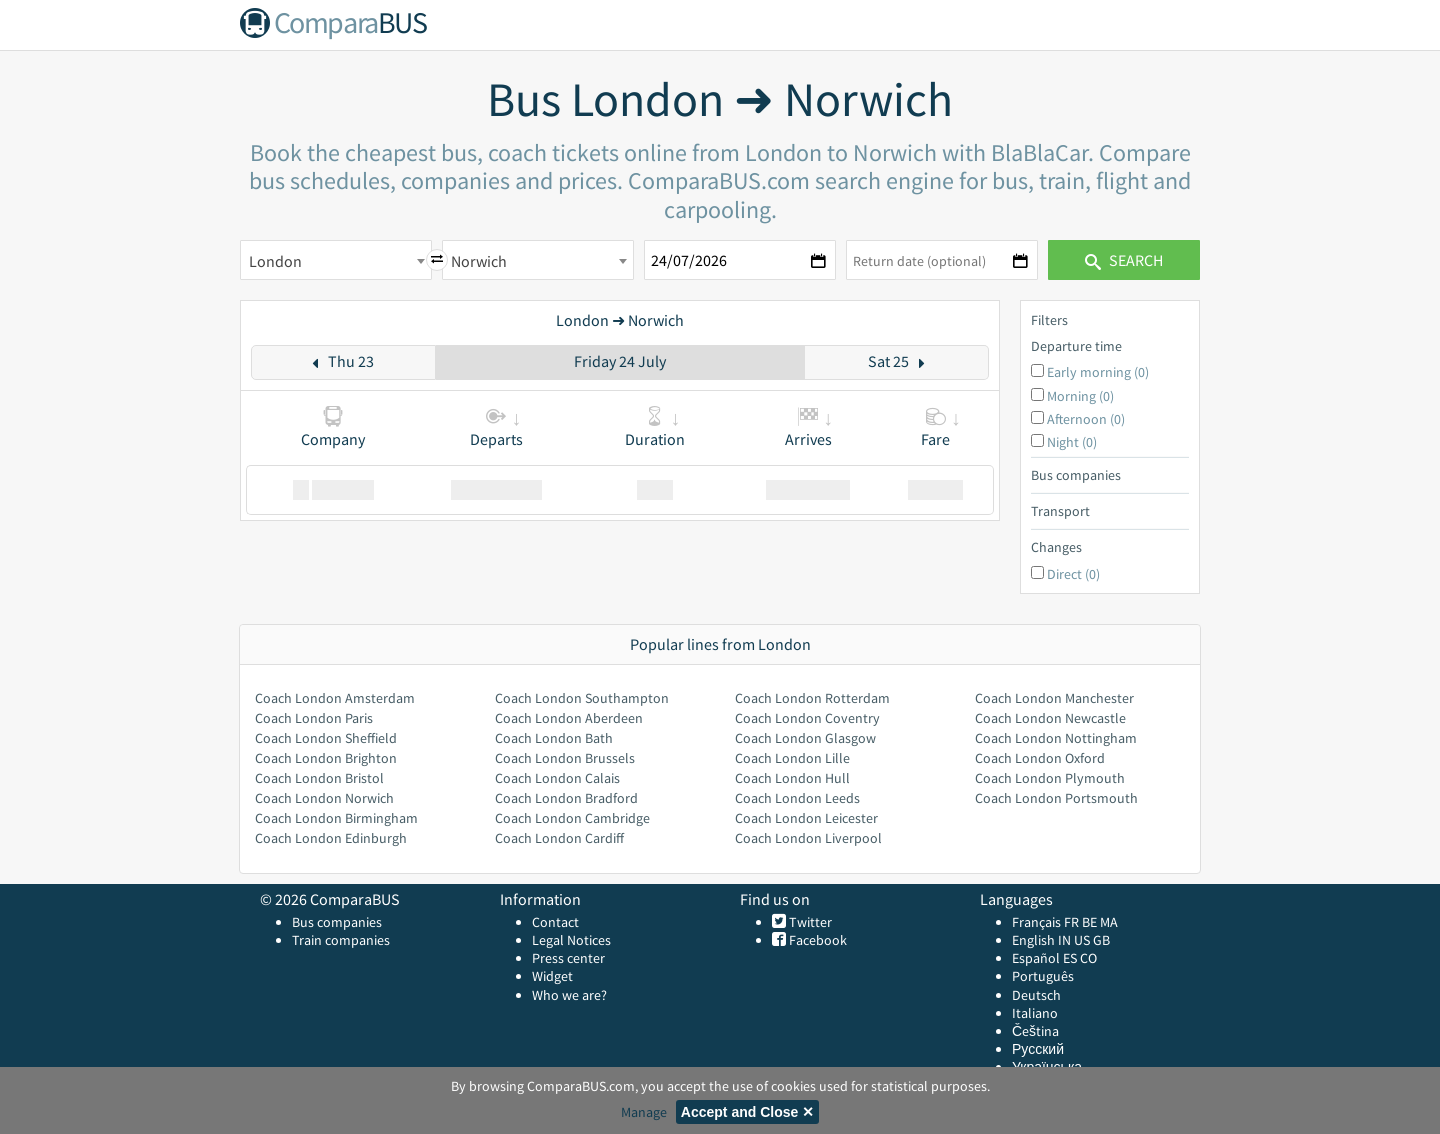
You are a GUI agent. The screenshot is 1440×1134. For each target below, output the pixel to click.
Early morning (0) (1098, 372)
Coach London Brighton (326, 758)
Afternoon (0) (1086, 419)
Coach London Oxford (1040, 758)
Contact (555, 922)
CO (1088, 958)
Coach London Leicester (806, 818)
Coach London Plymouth (1050, 778)
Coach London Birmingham (336, 818)
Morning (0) (1080, 396)
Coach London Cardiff (559, 838)
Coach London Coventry (807, 718)
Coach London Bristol (319, 778)
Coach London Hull (792, 778)
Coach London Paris (314, 718)
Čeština (1035, 1031)
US (1082, 940)
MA (1109, 922)
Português (1043, 976)
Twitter (809, 922)
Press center (568, 958)
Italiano (1035, 1013)
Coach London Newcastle (1050, 718)
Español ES (1046, 958)
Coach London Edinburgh (331, 838)
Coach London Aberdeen (569, 718)
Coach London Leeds (797, 798)
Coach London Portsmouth (1056, 798)
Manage (644, 1112)
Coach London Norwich (324, 798)
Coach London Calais (557, 778)
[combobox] (336, 260)
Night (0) (1072, 442)
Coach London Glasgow (805, 738)
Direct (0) (1073, 574)
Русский (1038, 1049)
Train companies (341, 940)
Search (1124, 260)
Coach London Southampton (582, 698)
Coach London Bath (554, 738)
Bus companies (337, 922)
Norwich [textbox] (479, 261)
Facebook (816, 940)
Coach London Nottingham (1056, 738)
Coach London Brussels (565, 758)
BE (1089, 922)
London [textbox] (275, 261)
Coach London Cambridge (572, 818)
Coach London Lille (792, 758)
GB (1101, 940)
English (1033, 940)
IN (1064, 940)
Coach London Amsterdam (335, 698)
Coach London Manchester (1054, 698)
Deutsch (1036, 995)
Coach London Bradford (566, 798)
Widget (552, 976)
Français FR (1045, 922)
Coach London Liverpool (808, 838)
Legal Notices (571, 940)
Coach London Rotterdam (812, 698)
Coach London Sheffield (326, 738)
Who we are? (569, 995)
